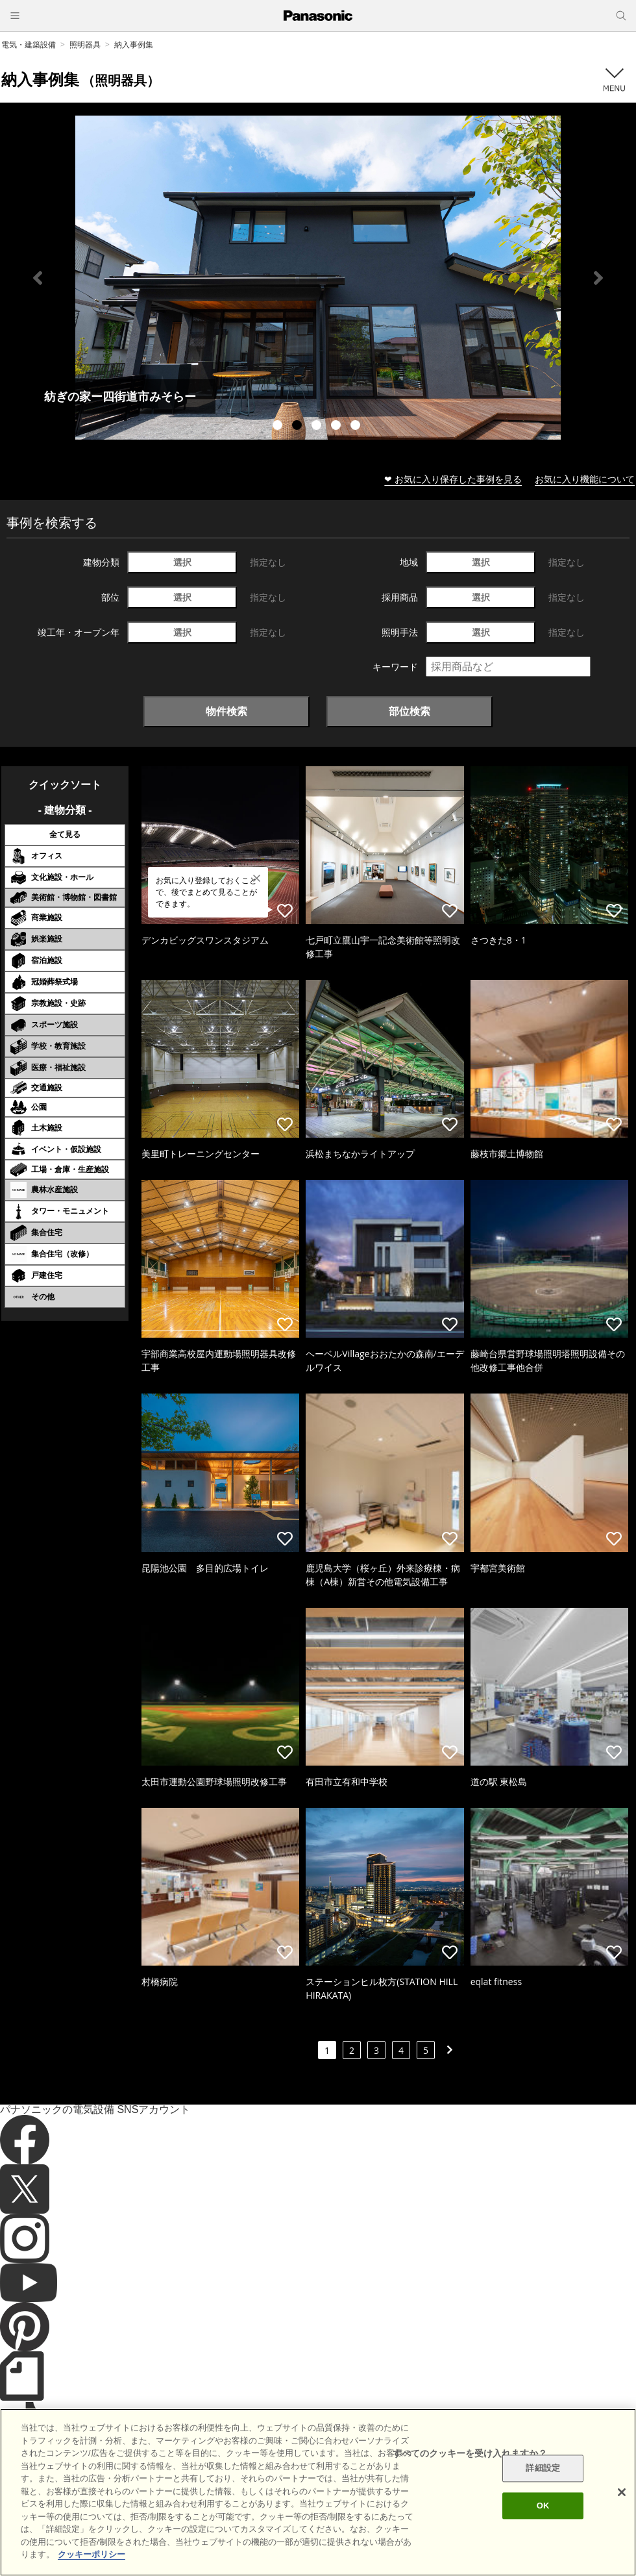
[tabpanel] (318, 278)
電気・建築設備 (28, 44)
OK (543, 2505)
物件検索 (226, 711)
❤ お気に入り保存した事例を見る (453, 479)
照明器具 (85, 44)
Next (598, 278)
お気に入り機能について (585, 479)
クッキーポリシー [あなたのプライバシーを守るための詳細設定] (91, 2554)
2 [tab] (298, 426)
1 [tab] (279, 426)
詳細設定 (543, 2468)
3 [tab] (318, 426)
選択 (182, 562)
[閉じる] (621, 2492)
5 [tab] (356, 426)
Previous (38, 278)
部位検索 (409, 711)
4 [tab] (337, 426)
